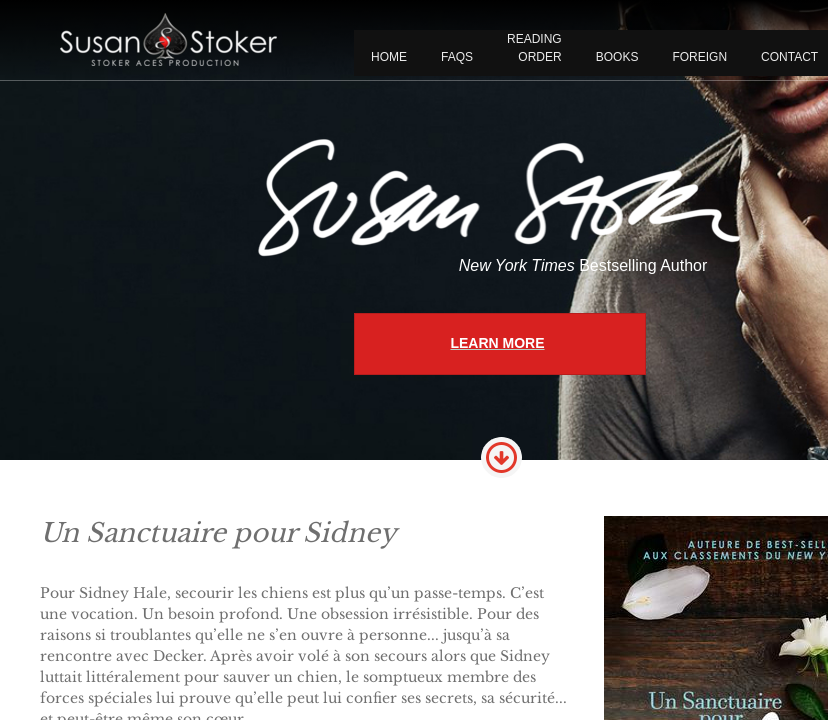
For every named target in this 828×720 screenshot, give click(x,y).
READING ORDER (534, 48)
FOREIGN (699, 57)
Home (389, 57)
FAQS (457, 57)
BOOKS (617, 57)
